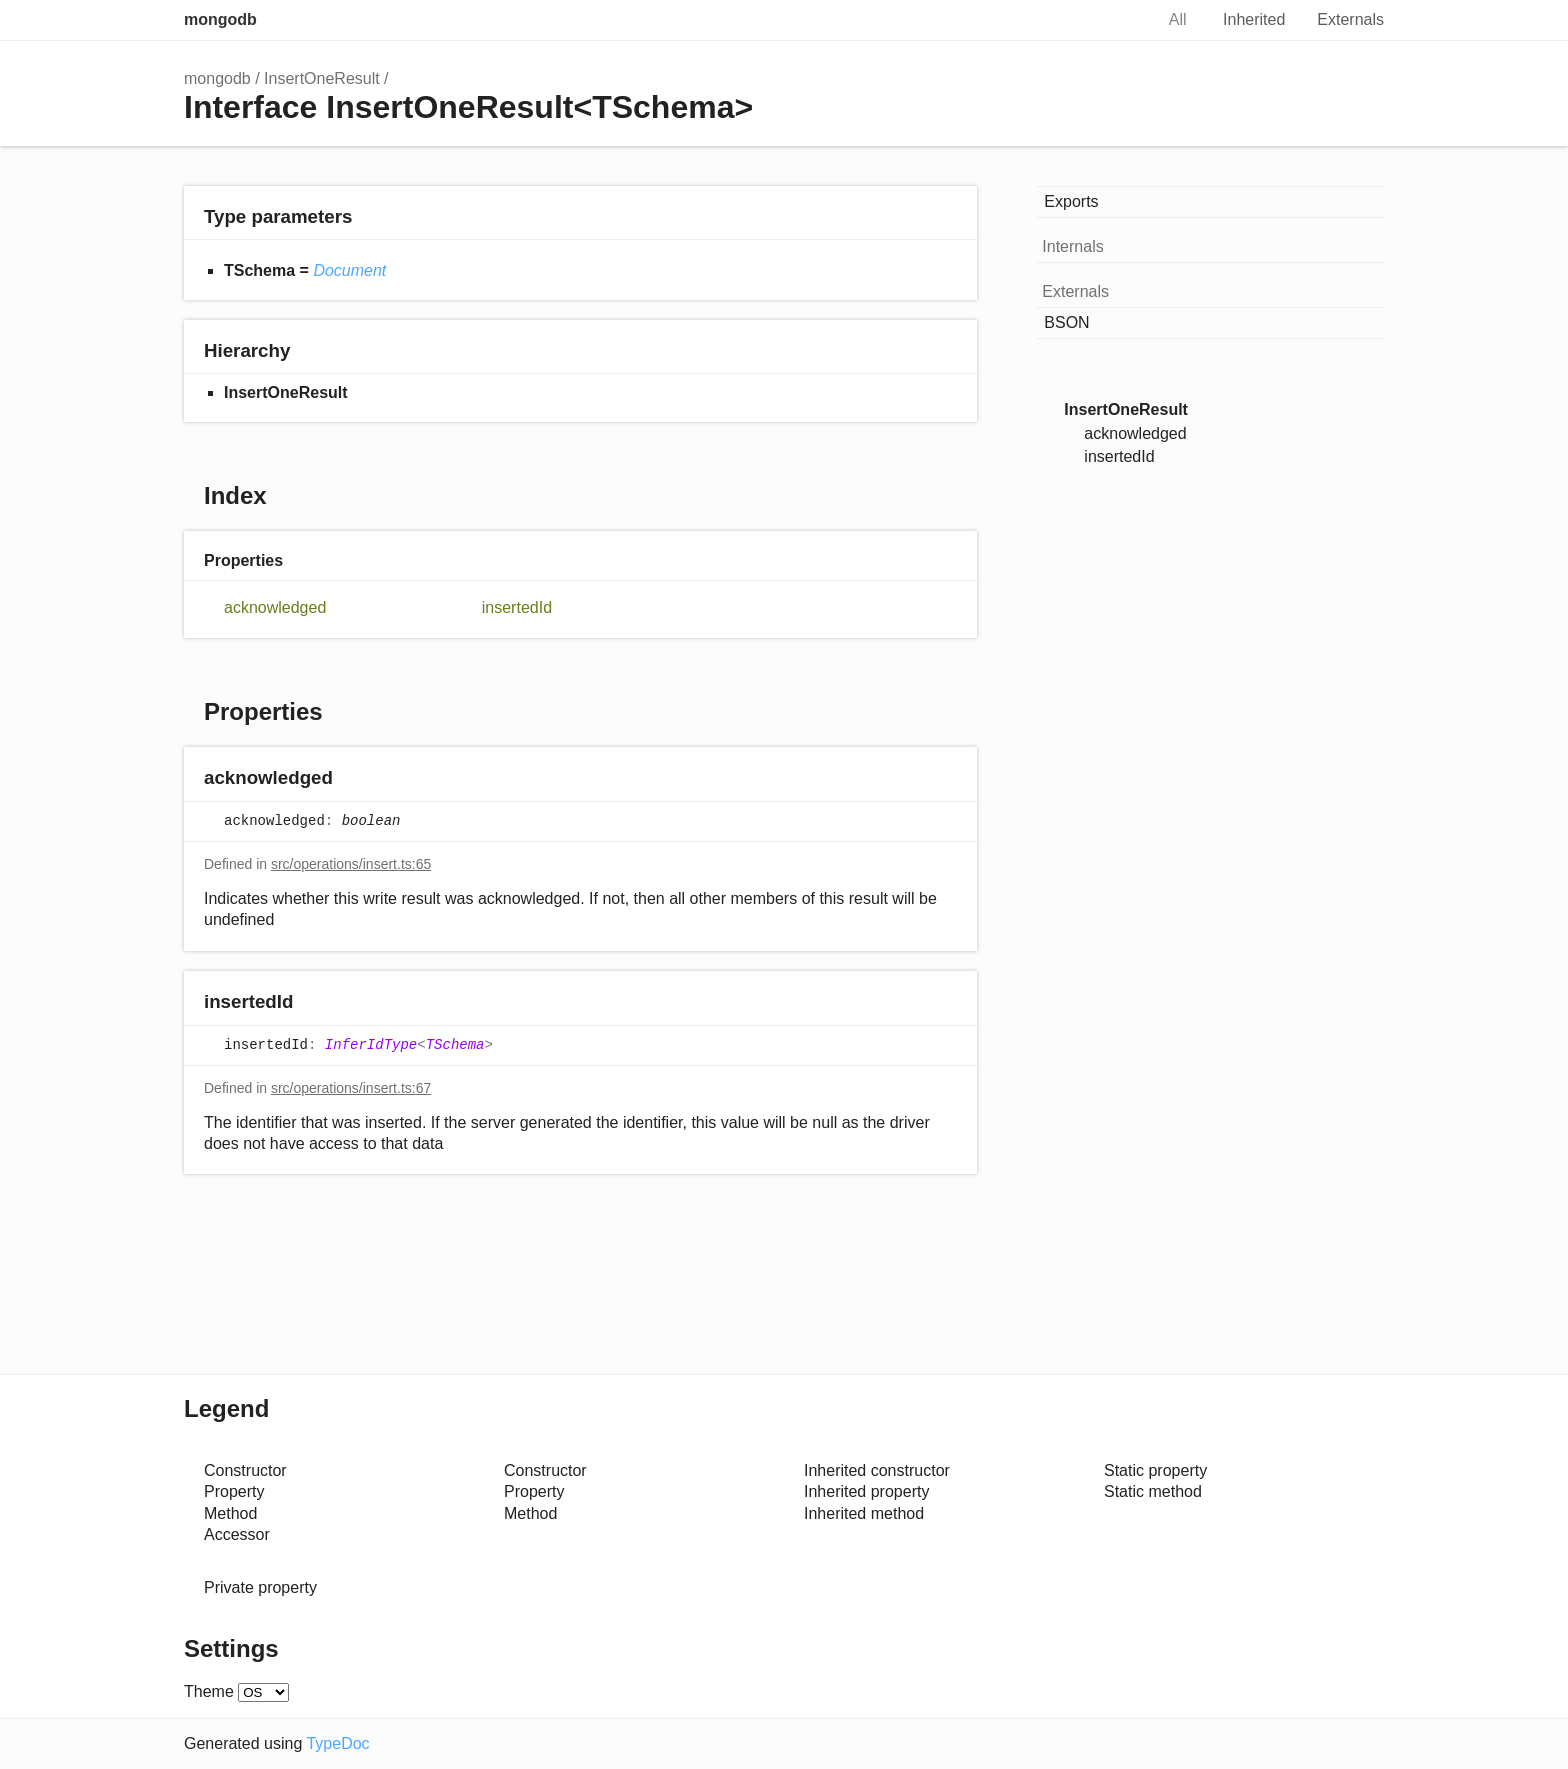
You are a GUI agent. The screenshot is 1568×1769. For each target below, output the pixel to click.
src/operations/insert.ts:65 (351, 864)
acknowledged (275, 607)
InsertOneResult (322, 78)
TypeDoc (337, 1743)
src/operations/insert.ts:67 (351, 1088)
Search (1117, 20)
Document (349, 270)
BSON (1066, 322)
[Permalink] (352, 779)
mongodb (220, 19)
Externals (1350, 19)
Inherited (1254, 19)
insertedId (517, 607)
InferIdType (371, 1045)
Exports (1071, 201)
